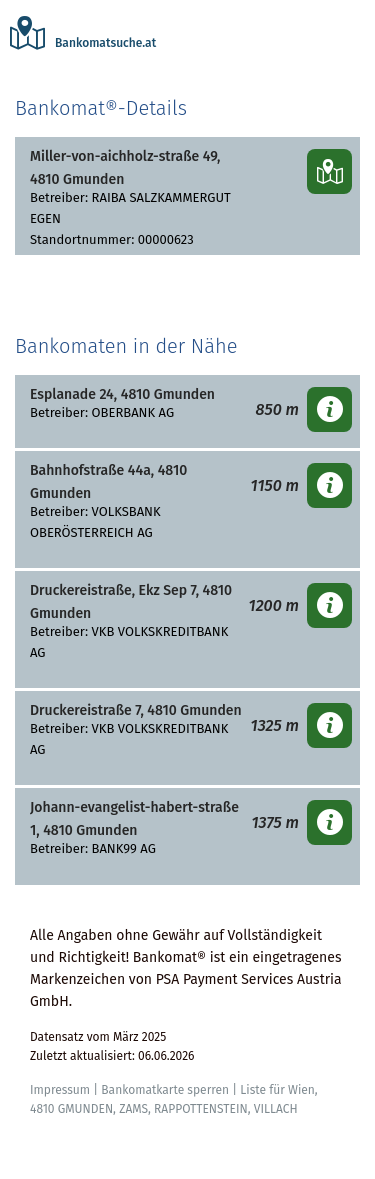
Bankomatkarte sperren (165, 1090)
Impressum (60, 1090)
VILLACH (276, 1109)
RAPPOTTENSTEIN (201, 1109)
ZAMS (133, 1109)
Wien (301, 1090)
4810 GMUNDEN (71, 1109)
